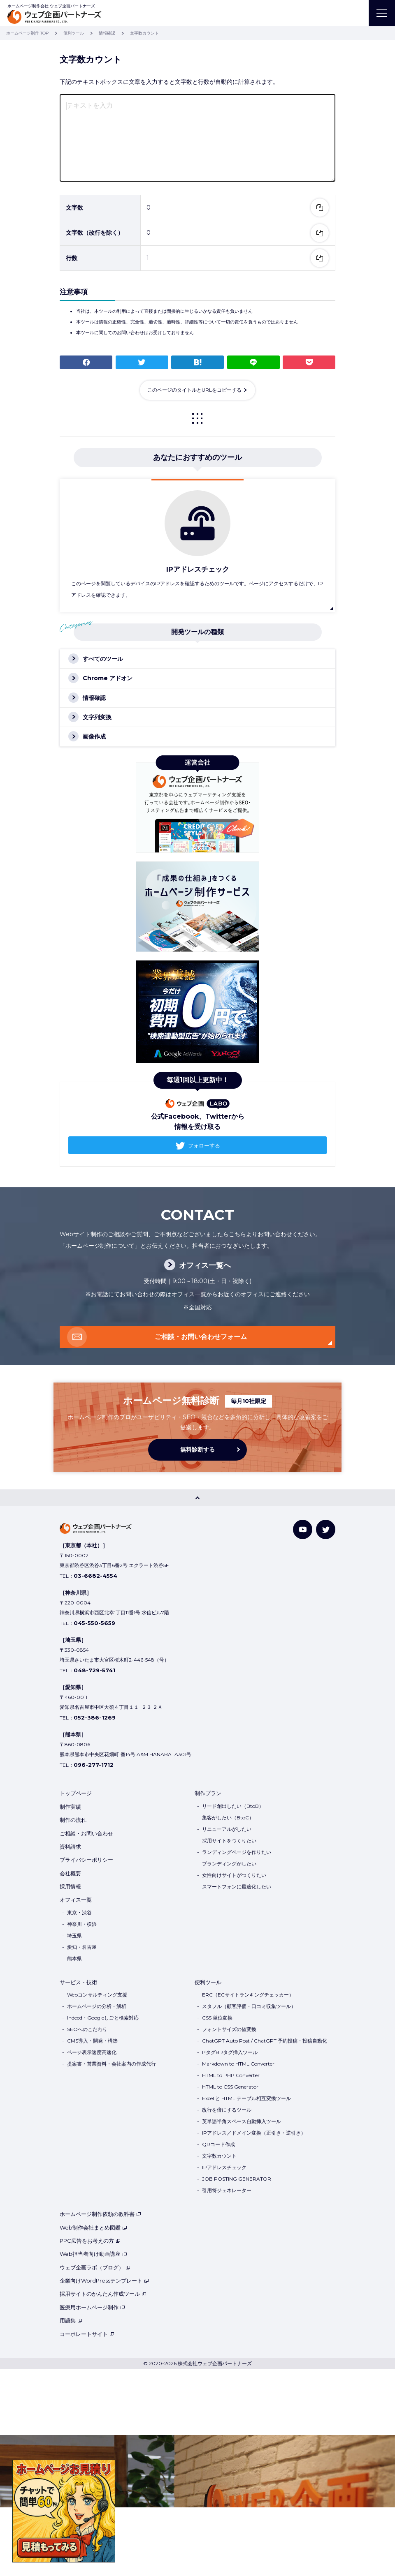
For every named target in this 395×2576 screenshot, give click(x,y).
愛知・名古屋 (82, 1947)
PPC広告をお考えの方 (90, 2240)
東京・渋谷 (79, 1912)
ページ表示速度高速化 (91, 2052)
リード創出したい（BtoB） (233, 1806)
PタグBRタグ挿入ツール (230, 2052)
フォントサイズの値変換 (229, 2029)
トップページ (76, 1793)
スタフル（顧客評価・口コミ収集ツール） (249, 2006)
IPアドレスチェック (224, 2167)
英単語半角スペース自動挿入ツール (241, 2121)
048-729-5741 (94, 1670)
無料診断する (197, 1449)
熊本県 (74, 1958)
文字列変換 (97, 717)
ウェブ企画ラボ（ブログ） (95, 2267)
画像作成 (94, 736)
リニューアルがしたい (226, 1829)
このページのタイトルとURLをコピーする (194, 390)
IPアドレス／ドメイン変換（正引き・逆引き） (254, 2133)
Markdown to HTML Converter (238, 2064)
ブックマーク (197, 362)
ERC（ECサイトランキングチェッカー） (248, 1995)
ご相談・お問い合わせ (86, 1833)
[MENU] (382, 13)
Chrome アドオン (107, 678)
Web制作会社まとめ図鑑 (93, 2227)
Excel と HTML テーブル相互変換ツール (246, 2098)
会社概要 (70, 1873)
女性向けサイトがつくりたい (234, 1875)
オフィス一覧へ (205, 1265)
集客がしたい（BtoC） (228, 1817)
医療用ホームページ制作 (92, 2307)
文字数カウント (219, 2156)
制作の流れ (73, 1820)
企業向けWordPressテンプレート (104, 2280)
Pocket (309, 362)
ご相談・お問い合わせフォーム (201, 1337)
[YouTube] (302, 1529)
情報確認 (94, 698)
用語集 (71, 2320)
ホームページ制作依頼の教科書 (100, 2214)
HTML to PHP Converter (231, 2075)
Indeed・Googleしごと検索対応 (103, 2018)
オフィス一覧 (76, 1899)
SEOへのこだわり (87, 2029)
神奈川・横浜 (82, 1924)
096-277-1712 (94, 1764)
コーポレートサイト (87, 2334)
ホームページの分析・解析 (96, 2006)
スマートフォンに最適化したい (236, 1887)
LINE (253, 362)
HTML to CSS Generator (230, 2087)
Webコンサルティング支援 (97, 1995)
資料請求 (70, 1846)
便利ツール (208, 1982)
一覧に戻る (197, 418)
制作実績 (70, 1806)
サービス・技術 (78, 1982)
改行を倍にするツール (226, 2110)
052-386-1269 (95, 1717)
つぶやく (142, 362)
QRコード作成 (218, 2144)
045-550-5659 (94, 1623)
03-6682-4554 (95, 1575)
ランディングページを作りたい (236, 1852)
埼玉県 (74, 1935)
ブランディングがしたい (229, 1863)
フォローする (204, 1145)
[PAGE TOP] (197, 1497)
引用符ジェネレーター (226, 2190)
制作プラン (208, 1793)
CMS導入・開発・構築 (92, 2041)
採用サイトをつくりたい (229, 1840)
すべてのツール (103, 658)
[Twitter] (325, 1529)
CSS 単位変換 (217, 2018)
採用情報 (70, 1886)
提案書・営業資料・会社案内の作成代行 (111, 2064)
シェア (86, 362)
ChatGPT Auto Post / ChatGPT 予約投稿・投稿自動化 (264, 2041)
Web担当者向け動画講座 (93, 2254)
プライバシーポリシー (86, 1859)
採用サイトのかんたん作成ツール (103, 2293)
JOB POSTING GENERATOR (236, 2179)
